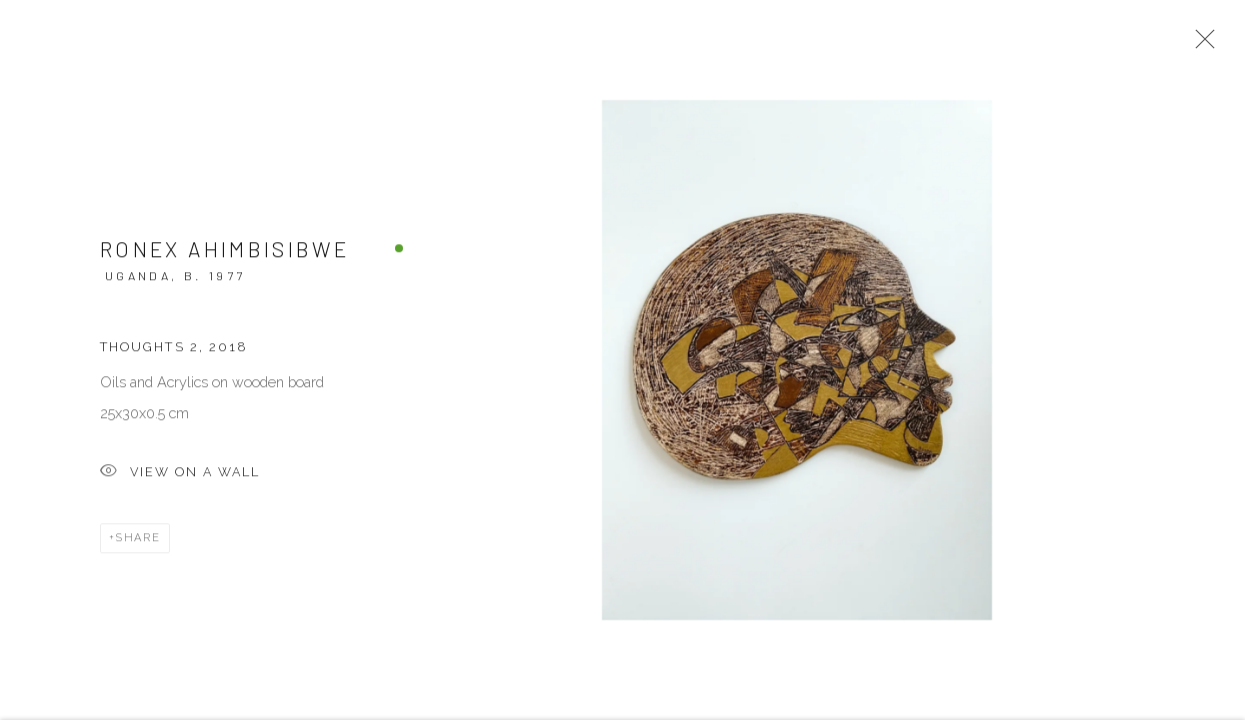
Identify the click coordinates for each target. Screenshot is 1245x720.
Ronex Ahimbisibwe (224, 256)
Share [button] (138, 546)
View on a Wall (180, 481)
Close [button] (1204, 45)
